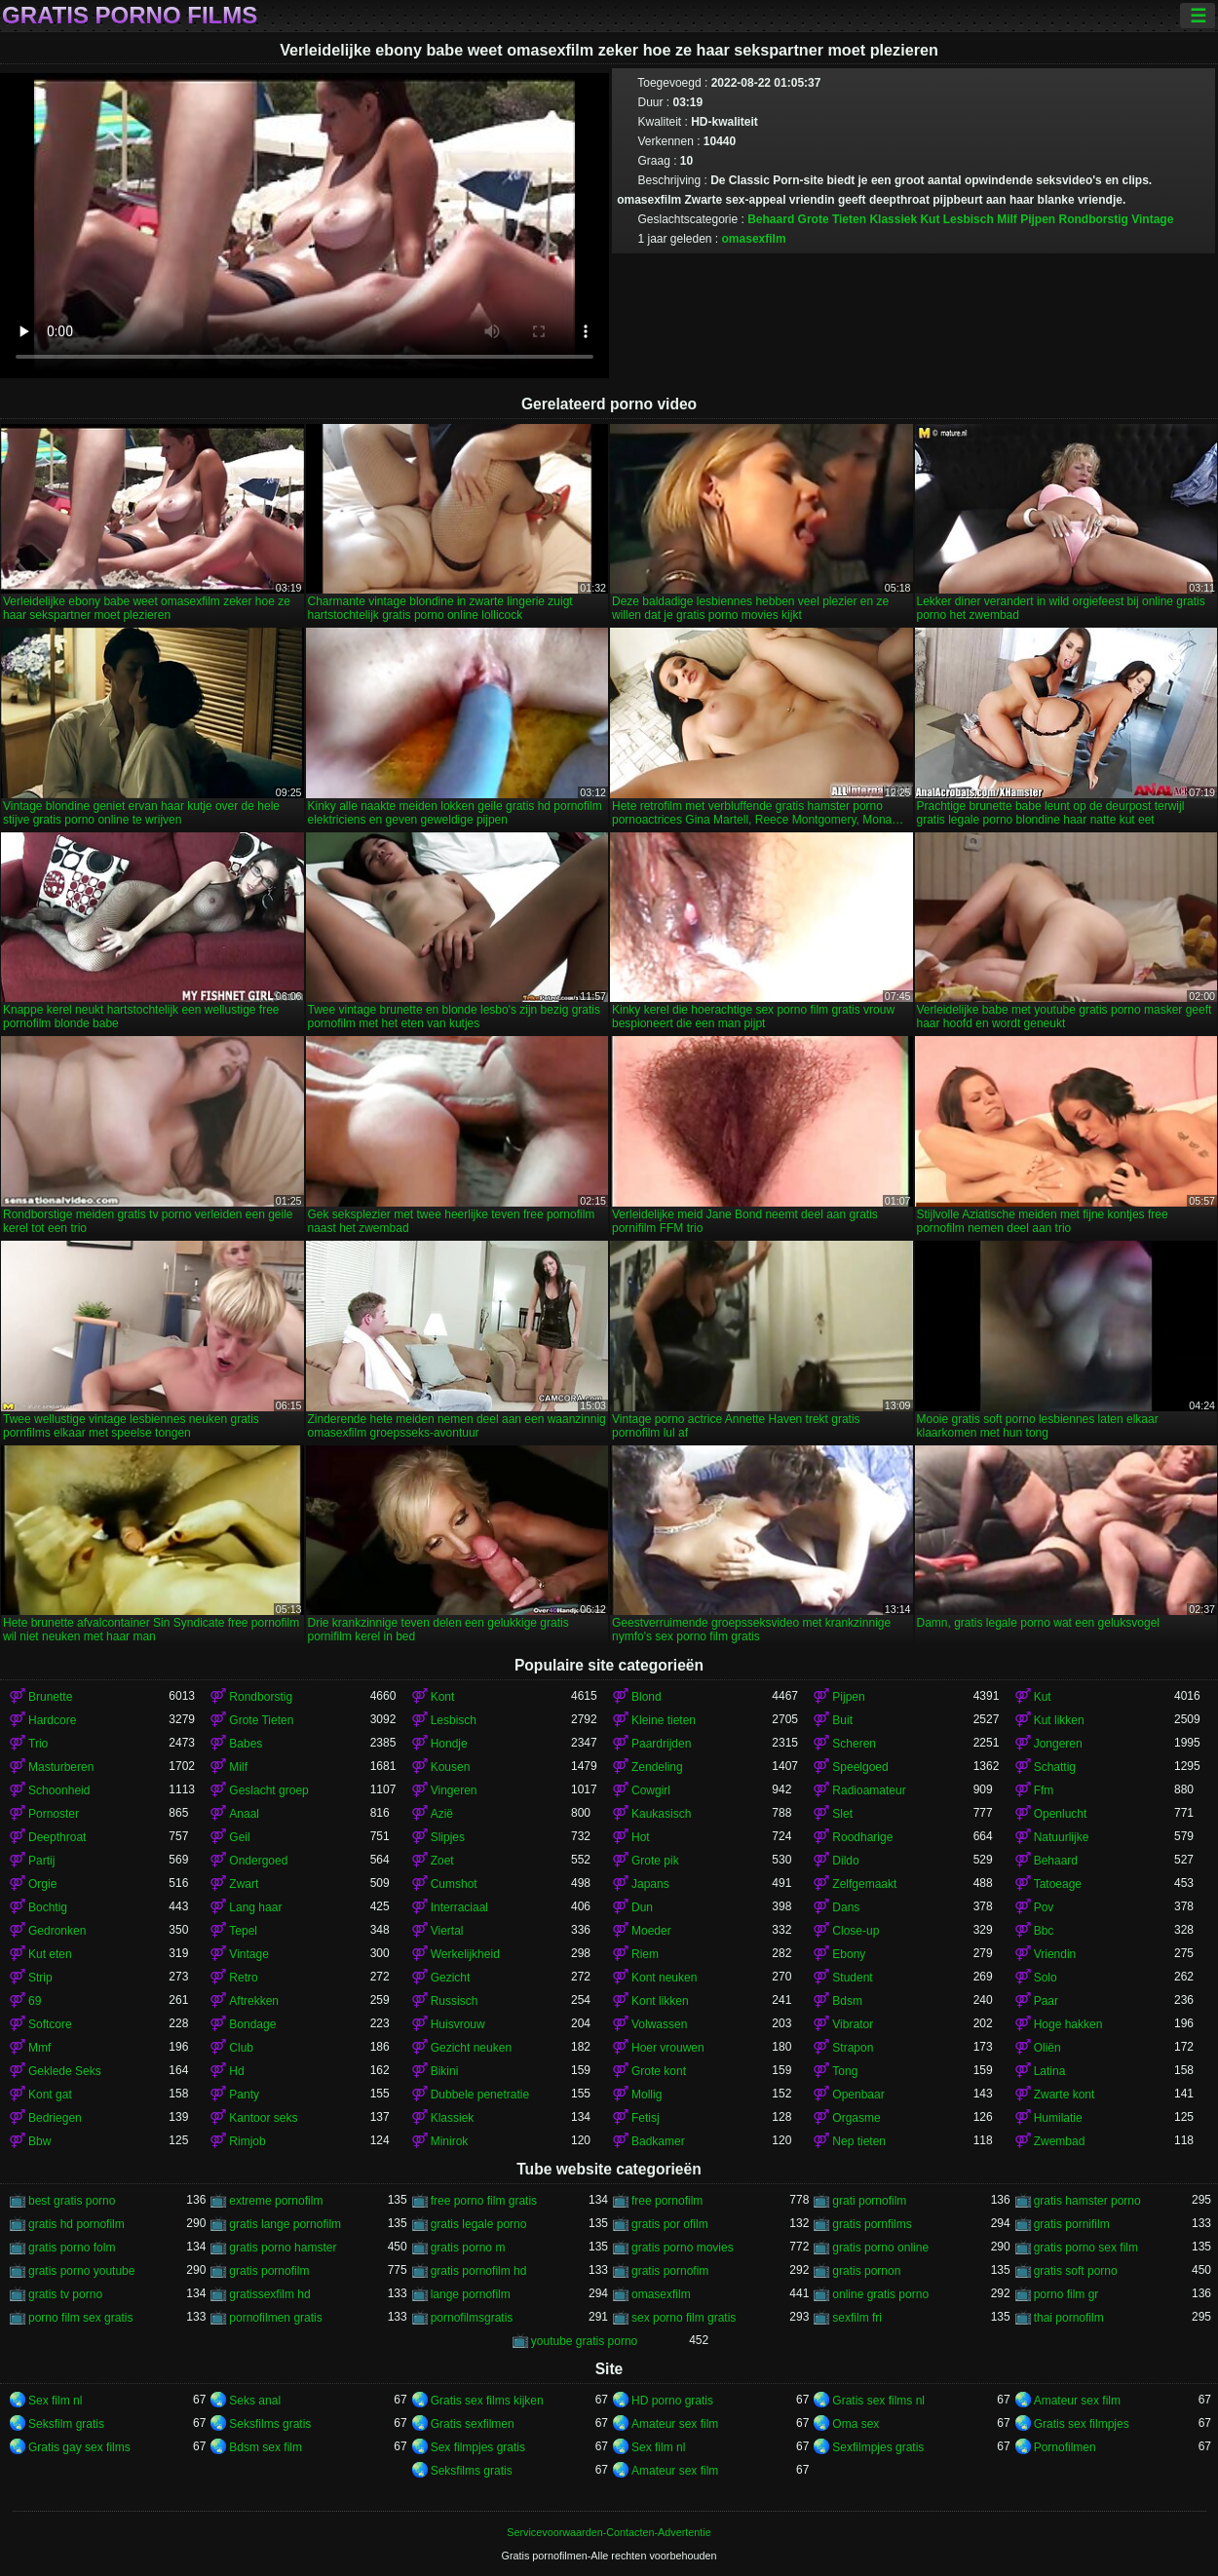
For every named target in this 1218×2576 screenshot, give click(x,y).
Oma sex (855, 2424)
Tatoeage (1058, 1884)
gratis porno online (880, 2247)
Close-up (855, 1931)
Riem (645, 1954)
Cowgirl (650, 1790)
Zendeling (657, 1767)
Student (852, 1977)
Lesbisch (968, 219)
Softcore (50, 2024)
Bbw (39, 2141)
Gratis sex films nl (878, 2400)
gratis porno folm (71, 2247)
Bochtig (47, 1907)
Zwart (243, 1884)
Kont (443, 1697)
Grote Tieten (832, 219)
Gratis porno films (129, 15)
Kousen (451, 1767)
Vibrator (852, 2024)
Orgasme (856, 2118)
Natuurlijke (1061, 1837)
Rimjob (247, 2141)
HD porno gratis (672, 2400)
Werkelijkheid (465, 1954)
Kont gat (50, 2094)
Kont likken (660, 2001)
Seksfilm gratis (66, 2424)
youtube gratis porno (584, 2341)
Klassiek (893, 219)
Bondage (252, 2024)
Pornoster (53, 1814)
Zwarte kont (1064, 2094)
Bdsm (847, 2001)
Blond (646, 1697)
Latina (1050, 2071)
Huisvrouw (458, 2024)
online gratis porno (880, 2294)
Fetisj (645, 2118)
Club (241, 2048)
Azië (442, 1814)
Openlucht (1060, 1814)
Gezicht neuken (471, 2048)
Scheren (854, 1743)
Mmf (39, 2048)
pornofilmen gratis (275, 2318)
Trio (38, 1743)
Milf (1007, 219)
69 (34, 2001)
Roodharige (862, 1837)
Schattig (1055, 1767)
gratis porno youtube (81, 2271)
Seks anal (255, 2400)
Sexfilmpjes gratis (878, 2447)
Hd (236, 2071)
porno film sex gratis (80, 2318)
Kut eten (50, 1954)
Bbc (1044, 1931)
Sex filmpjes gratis (478, 2447)
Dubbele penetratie (480, 2094)
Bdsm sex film (265, 2447)
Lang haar (255, 1907)
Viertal (447, 1931)
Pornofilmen (1065, 2447)
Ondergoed (258, 1860)
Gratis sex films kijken (487, 2400)
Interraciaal (459, 1907)
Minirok (450, 2141)
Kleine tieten (663, 1720)
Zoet (442, 1860)
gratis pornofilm (269, 2271)
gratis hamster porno (1087, 2201)
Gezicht (451, 1977)
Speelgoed (860, 1767)
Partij (41, 1860)
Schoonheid (59, 1790)
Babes (245, 1743)
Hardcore (52, 1720)
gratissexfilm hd (269, 2294)
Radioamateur (868, 1790)
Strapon (852, 2048)
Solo (1045, 1977)
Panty (244, 2094)
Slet (842, 1814)
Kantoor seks (263, 2118)
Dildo (845, 1860)
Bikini (445, 2071)
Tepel (243, 1931)
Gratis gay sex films (79, 2447)
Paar (1046, 2001)
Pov (1044, 1907)
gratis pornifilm (1072, 2224)
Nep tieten (859, 2141)
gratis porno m (468, 2247)
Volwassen (659, 2024)
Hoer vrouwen (667, 2048)
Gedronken (57, 1931)
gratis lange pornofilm (285, 2224)
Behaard (770, 219)
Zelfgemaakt (864, 1884)
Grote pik (655, 1860)
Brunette (50, 1697)
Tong (844, 2071)
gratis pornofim (669, 2271)
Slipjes (448, 1837)
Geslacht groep (268, 1790)
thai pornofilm (1069, 2318)
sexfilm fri (857, 2318)
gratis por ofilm (669, 2224)
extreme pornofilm (276, 2201)
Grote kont (658, 2071)
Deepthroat (57, 1837)
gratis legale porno (479, 2224)
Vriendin (1055, 1954)
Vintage (1152, 219)
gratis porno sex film (1086, 2247)
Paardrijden (661, 1743)
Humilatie (1058, 2118)
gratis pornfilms (871, 2224)
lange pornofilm (471, 2294)
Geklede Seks (64, 2071)
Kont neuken (664, 1977)
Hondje (449, 1743)
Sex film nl (55, 2400)
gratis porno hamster (282, 2247)
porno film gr (1066, 2294)
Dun (642, 1907)
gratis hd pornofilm (76, 2224)
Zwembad (1059, 2141)
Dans (845, 1907)
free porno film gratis (484, 2201)
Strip (40, 1977)
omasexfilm (754, 239)
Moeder (651, 1931)
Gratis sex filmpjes (1081, 2424)
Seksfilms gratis (270, 2424)
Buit (842, 1720)
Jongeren (1058, 1743)
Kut (929, 219)
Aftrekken (254, 2001)
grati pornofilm (869, 2201)
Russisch (454, 2001)
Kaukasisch (661, 1814)
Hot (640, 1837)
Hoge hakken (1068, 2024)
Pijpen (1037, 219)
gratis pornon (866, 2271)
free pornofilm (667, 2201)
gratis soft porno (1076, 2271)
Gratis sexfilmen (472, 2424)
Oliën (1047, 2048)
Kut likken (1059, 1720)
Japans (650, 1884)
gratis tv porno (65, 2294)
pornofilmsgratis (472, 2318)
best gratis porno (71, 2201)
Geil (239, 1837)
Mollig (646, 2094)
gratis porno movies (682, 2247)
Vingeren (454, 1790)
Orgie (42, 1884)
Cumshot (454, 1884)
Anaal (244, 1814)
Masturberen (61, 1767)
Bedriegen (55, 2118)
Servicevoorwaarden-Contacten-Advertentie (608, 2532)
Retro (243, 1977)
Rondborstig (1093, 219)
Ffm (1044, 1790)
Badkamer (658, 2141)
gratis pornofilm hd (479, 2271)
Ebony (848, 1954)
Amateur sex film (1077, 2400)
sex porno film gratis (683, 2318)
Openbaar (858, 2094)
